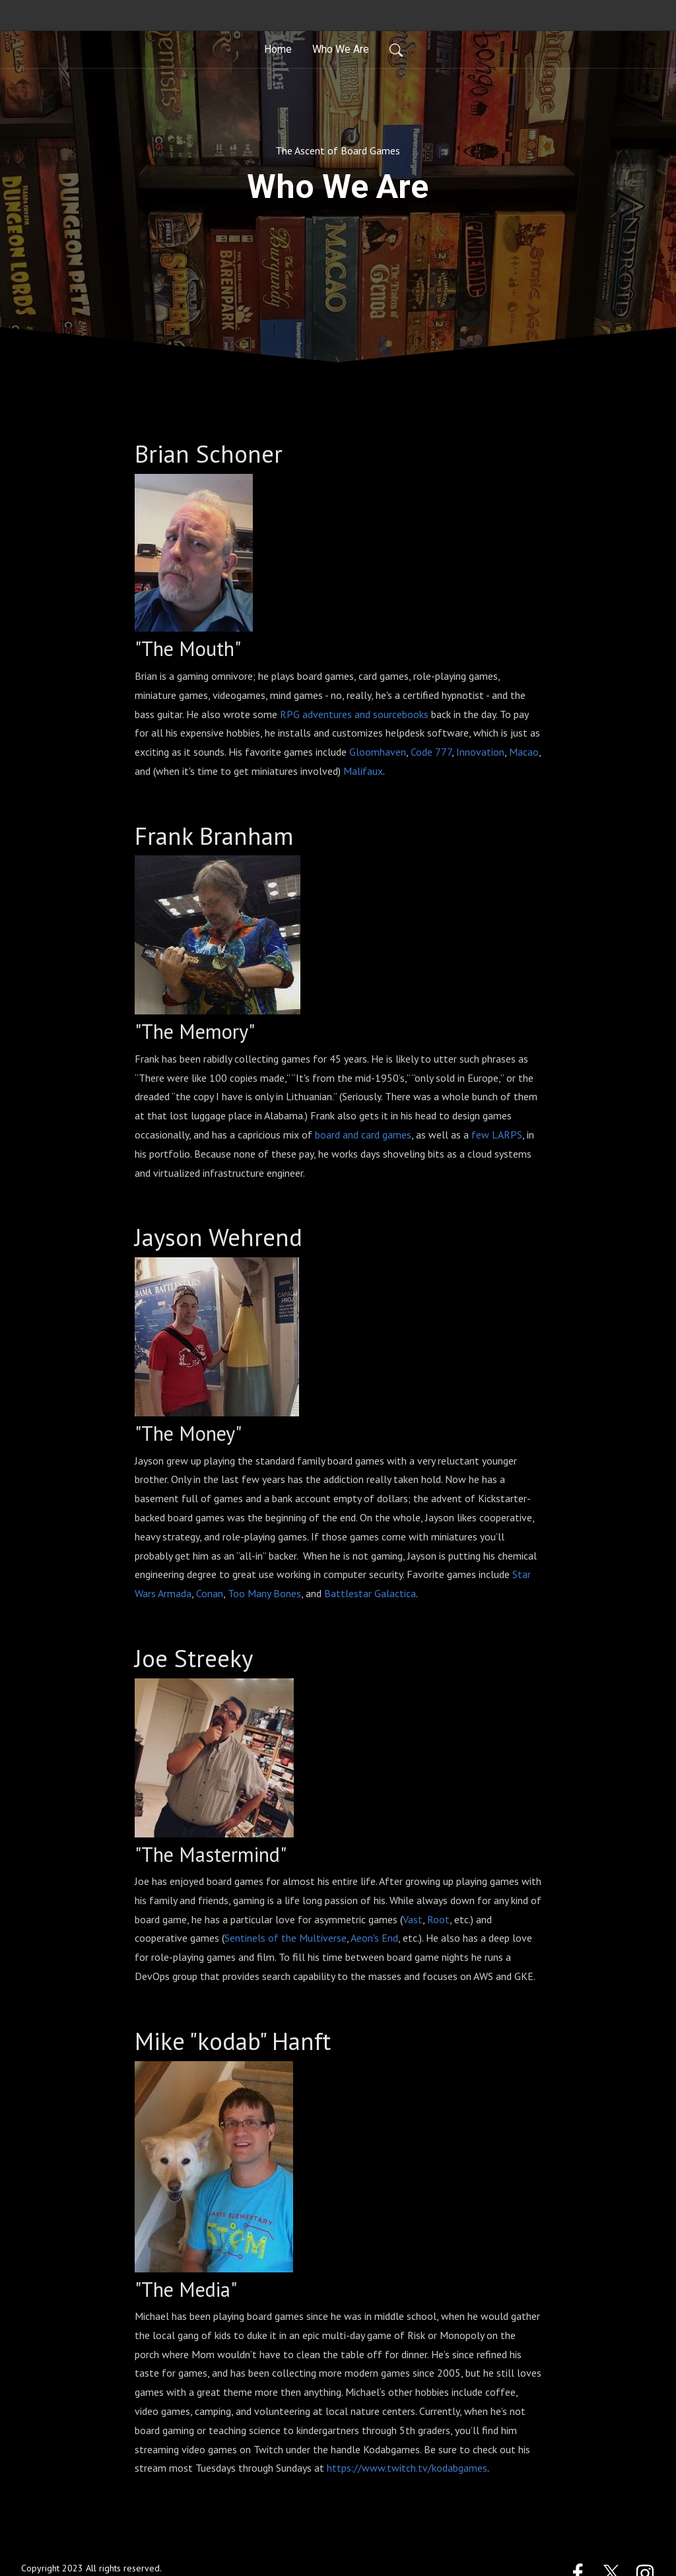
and (362, 714)
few (480, 1134)
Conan (209, 1593)
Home (278, 49)
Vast (412, 1919)
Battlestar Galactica (370, 1593)
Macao (524, 751)
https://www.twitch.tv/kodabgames (407, 2467)
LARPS (507, 1134)
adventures (327, 714)
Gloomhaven (377, 751)
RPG (290, 714)
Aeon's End (374, 1937)
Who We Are (340, 49)
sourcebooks (400, 714)
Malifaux (363, 770)
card (370, 1134)
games (396, 1134)
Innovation (480, 751)
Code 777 (431, 751)
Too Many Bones (264, 1593)
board (327, 1134)
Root (438, 1919)
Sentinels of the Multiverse (285, 1937)
